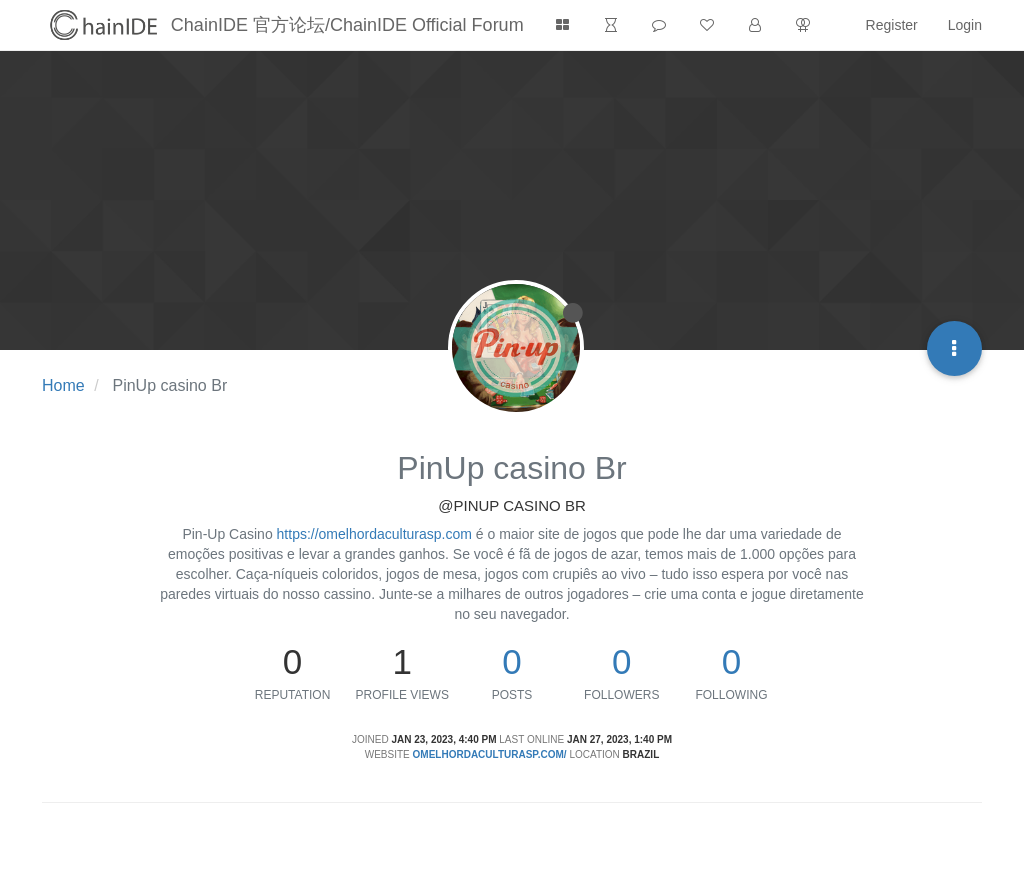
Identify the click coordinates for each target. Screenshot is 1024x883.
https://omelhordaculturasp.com (374, 534)
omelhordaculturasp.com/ (490, 754)
